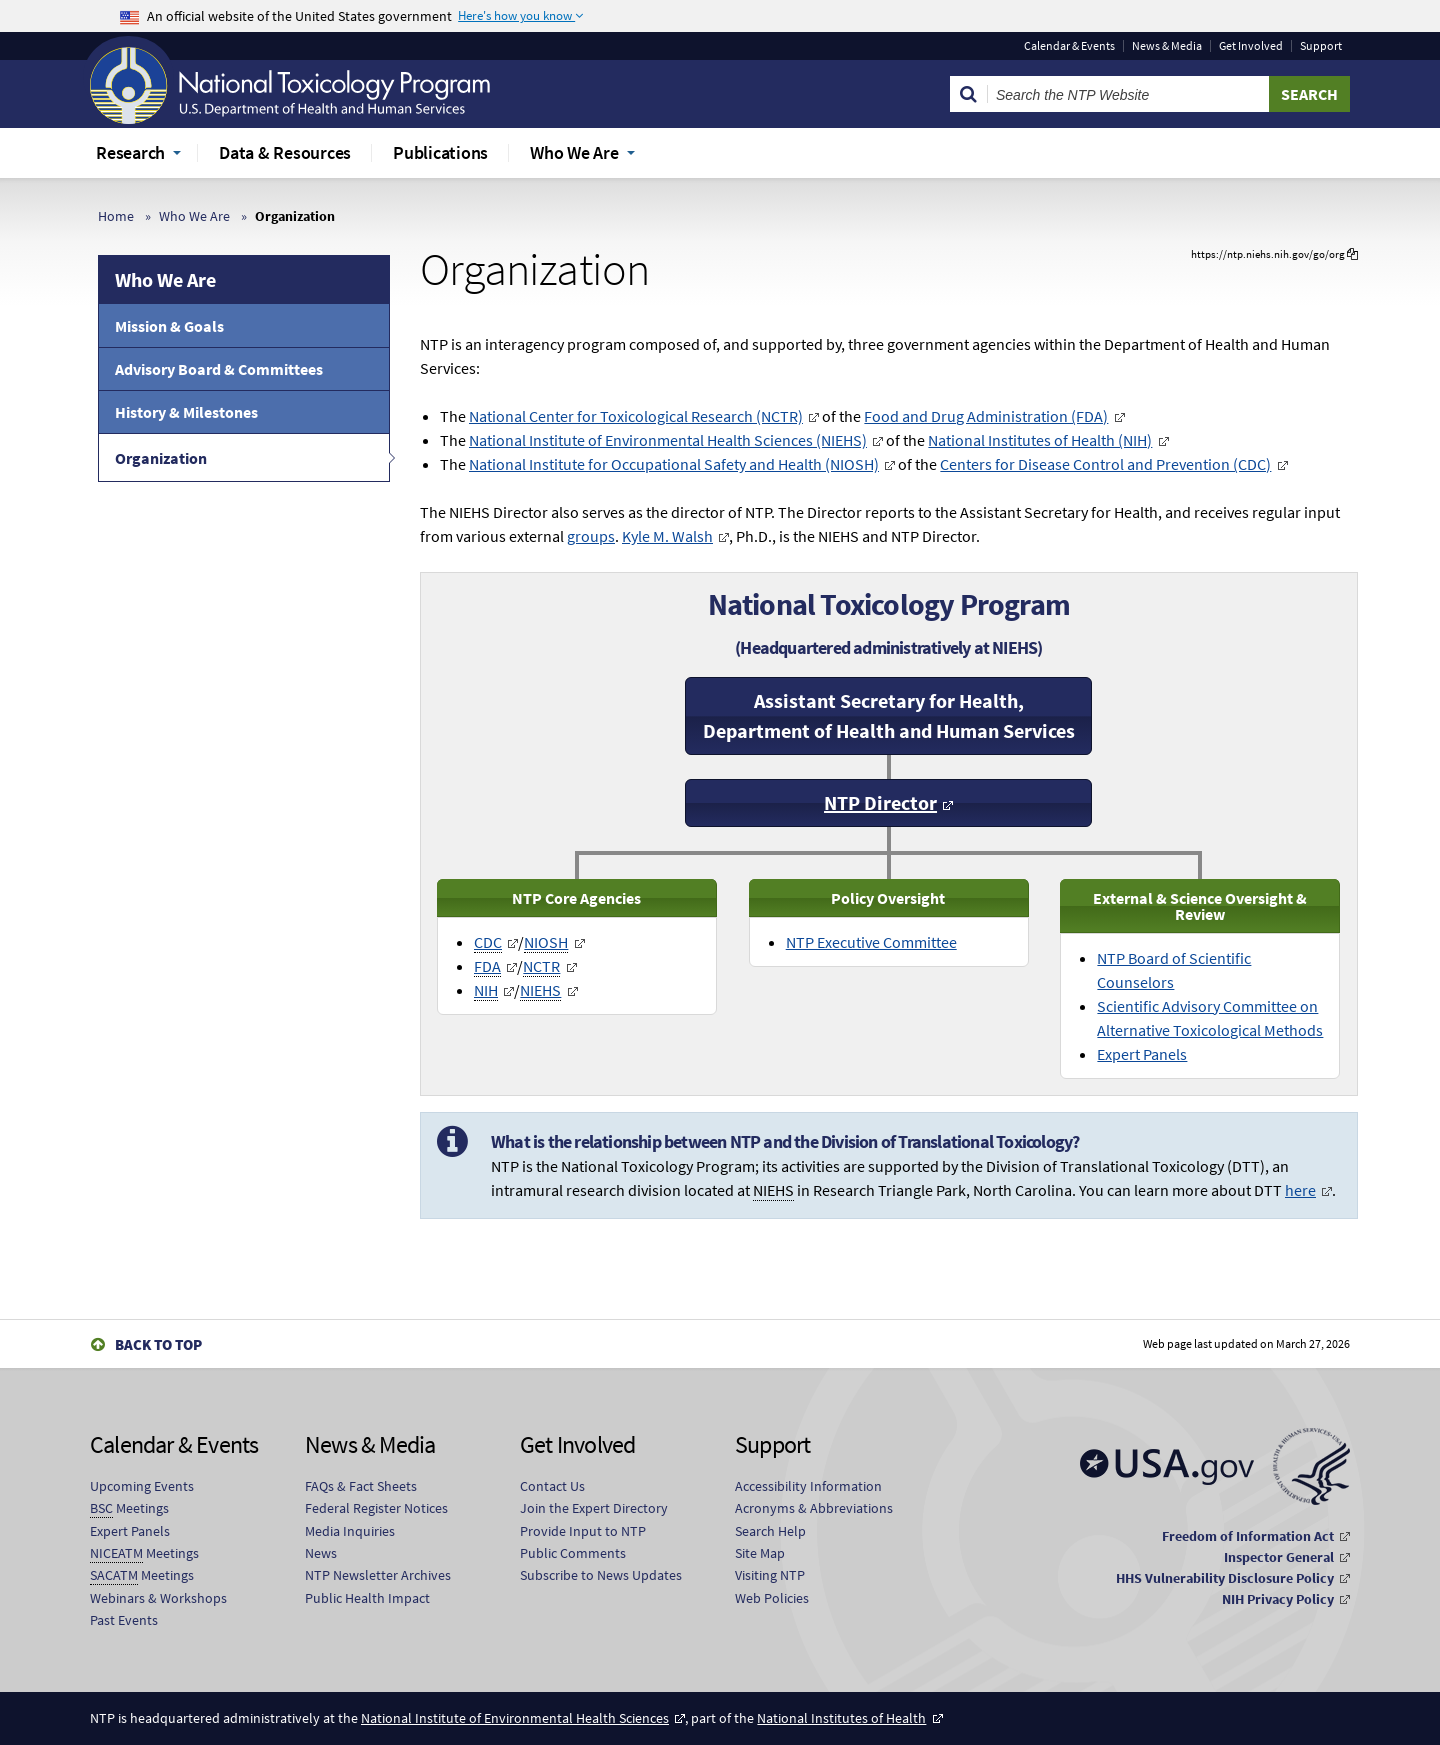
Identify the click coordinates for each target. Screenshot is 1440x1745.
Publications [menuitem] (440, 152)
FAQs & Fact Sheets (361, 1486)
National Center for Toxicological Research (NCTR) (636, 416)
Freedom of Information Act (1248, 1536)
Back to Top (158, 1344)
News (321, 1553)
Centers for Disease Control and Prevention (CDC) (1105, 464)
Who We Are (194, 216)
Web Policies (772, 1598)
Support (1321, 46)
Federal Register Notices (376, 1508)
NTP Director (880, 802)
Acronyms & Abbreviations (814, 1508)
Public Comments (573, 1553)
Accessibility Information (808, 1486)
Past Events (124, 1620)
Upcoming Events (142, 1486)
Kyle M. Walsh (667, 536)
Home (116, 216)
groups (591, 536)
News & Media (1167, 46)
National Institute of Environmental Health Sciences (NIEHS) (668, 440)
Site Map (760, 1553)
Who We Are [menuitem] (574, 152)
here (1300, 1190)
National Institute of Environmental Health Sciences (515, 1718)
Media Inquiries (350, 1531)
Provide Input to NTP (583, 1531)
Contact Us (552, 1486)
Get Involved (1251, 46)
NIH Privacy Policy (1278, 1599)
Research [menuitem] (130, 152)
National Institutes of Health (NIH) (1040, 440)
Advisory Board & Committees (219, 369)
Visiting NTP (770, 1575)
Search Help (770, 1531)
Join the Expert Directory (594, 1508)
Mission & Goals (169, 326)
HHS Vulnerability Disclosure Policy (1225, 1578)
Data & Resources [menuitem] (285, 152)
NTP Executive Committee (871, 942)
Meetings (129, 1508)
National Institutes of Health (841, 1718)
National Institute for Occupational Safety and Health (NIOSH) (674, 464)
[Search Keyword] (1128, 94)
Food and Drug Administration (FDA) (986, 416)
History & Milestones (186, 412)
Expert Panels (1142, 1054)
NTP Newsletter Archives (378, 1575)
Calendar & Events (1069, 46)
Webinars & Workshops (158, 1598)
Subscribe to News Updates (601, 1575)
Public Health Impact (367, 1598)
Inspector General (1279, 1557)
